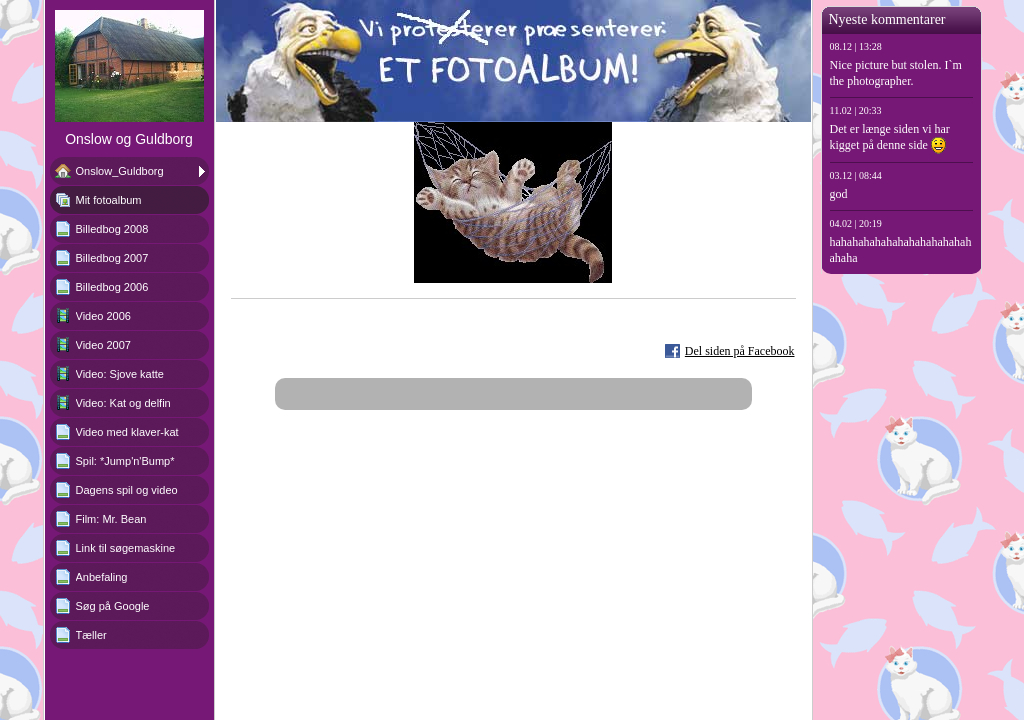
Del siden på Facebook (740, 351)
